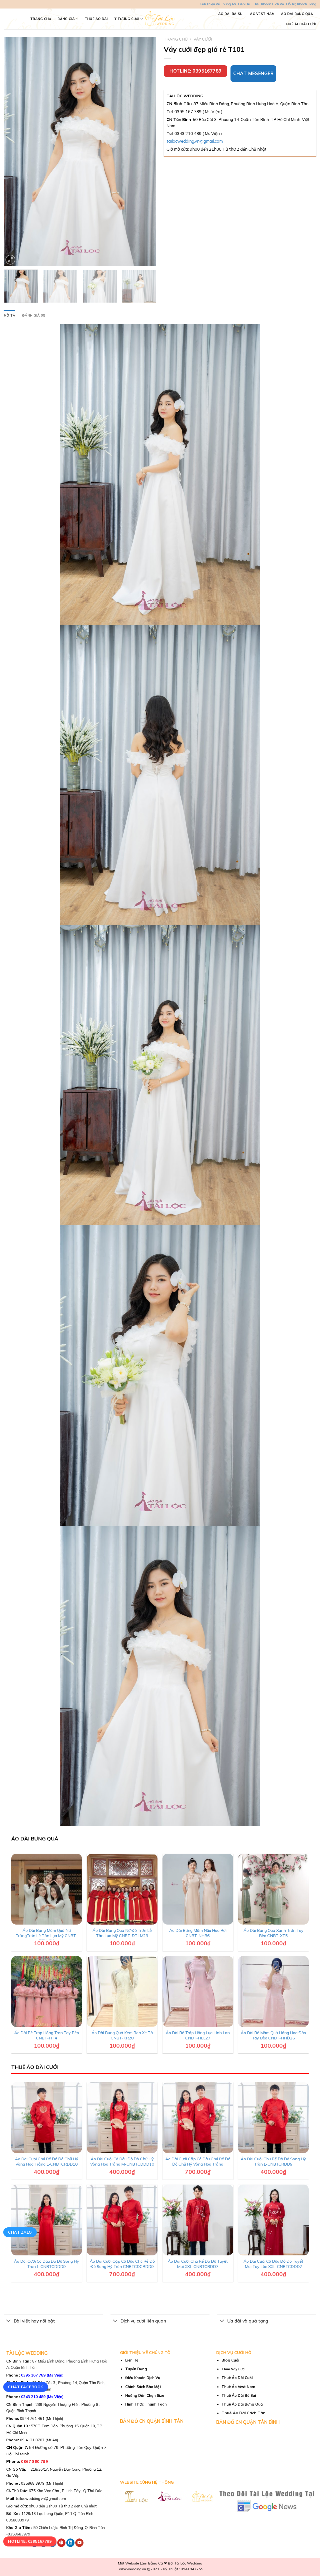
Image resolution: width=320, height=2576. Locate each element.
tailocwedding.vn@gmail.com (194, 141)
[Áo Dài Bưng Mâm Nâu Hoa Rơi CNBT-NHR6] (197, 1889)
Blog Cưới (230, 2360)
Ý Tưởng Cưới (128, 19)
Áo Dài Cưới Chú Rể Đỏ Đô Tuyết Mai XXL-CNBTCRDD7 (198, 2264)
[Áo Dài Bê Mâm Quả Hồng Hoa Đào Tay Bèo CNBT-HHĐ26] (273, 1991)
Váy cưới (203, 39)
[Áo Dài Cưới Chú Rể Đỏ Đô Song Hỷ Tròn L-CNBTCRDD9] (273, 2117)
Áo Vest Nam (262, 14)
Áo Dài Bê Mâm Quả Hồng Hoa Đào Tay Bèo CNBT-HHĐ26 (273, 2035)
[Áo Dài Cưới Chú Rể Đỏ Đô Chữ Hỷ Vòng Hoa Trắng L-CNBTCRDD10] (46, 2117)
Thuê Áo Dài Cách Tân (244, 2412)
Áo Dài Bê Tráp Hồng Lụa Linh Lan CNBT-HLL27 (198, 2035)
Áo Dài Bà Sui (231, 14)
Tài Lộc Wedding (188, 2563)
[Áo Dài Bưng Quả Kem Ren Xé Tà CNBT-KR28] (122, 1991)
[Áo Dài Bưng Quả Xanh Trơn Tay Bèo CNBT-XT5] (273, 1889)
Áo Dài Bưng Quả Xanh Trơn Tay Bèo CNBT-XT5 (274, 1933)
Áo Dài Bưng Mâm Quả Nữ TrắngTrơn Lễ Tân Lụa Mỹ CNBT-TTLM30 (47, 1935)
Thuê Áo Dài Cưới (300, 24)
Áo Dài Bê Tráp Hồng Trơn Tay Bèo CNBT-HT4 (46, 2035)
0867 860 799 (34, 2461)
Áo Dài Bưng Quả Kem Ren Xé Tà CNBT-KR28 (122, 2035)
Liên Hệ (244, 4)
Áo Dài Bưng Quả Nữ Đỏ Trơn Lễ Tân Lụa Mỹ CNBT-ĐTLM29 (122, 1933)
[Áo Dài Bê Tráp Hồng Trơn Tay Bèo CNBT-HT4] (46, 1991)
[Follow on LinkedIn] (70, 2542)
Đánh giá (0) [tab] (33, 315)
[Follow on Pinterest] (61, 2542)
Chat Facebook (25, 2386)
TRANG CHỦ (40, 19)
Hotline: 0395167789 (30, 2541)
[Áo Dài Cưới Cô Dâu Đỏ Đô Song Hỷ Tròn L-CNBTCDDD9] (46, 2220)
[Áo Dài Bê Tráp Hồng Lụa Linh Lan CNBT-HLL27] (197, 1991)
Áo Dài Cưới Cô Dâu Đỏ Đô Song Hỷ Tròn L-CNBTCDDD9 (46, 2264)
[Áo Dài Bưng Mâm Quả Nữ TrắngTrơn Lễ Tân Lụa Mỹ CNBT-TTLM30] (46, 1889)
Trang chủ (176, 39)
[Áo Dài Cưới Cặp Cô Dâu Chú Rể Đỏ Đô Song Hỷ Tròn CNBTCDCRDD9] (122, 2220)
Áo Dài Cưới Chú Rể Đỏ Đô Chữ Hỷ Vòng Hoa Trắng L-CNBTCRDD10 (46, 2161)
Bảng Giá (68, 19)
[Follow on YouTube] (79, 2542)
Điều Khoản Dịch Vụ (269, 4)
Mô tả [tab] (9, 315)
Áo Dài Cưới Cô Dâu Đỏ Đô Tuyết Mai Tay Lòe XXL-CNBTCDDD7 (273, 2264)
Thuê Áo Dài (96, 19)
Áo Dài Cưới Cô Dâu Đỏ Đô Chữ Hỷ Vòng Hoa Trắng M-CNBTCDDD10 (122, 2161)
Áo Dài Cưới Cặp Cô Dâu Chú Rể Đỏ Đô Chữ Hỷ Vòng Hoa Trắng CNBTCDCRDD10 (197, 2164)
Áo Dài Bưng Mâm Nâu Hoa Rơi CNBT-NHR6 (197, 1933)
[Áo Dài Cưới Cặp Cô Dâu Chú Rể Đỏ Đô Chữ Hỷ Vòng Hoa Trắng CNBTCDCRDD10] (197, 2117)
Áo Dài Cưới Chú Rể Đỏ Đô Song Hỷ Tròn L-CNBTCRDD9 (273, 2161)
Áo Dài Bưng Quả (297, 14)
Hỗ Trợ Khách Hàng (301, 4)
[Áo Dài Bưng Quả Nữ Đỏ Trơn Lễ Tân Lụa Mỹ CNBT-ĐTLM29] (122, 1889)
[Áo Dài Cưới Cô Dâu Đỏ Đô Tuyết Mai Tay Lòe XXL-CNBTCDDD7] (273, 2220)
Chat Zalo (20, 2232)
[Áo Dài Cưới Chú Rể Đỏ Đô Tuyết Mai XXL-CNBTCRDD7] (197, 2220)
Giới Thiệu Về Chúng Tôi (218, 4)
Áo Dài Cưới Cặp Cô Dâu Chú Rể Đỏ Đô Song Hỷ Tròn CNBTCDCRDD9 (122, 2264)
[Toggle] (9, 2321)
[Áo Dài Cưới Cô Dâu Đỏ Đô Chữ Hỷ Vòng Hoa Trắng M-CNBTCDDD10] (122, 2117)
